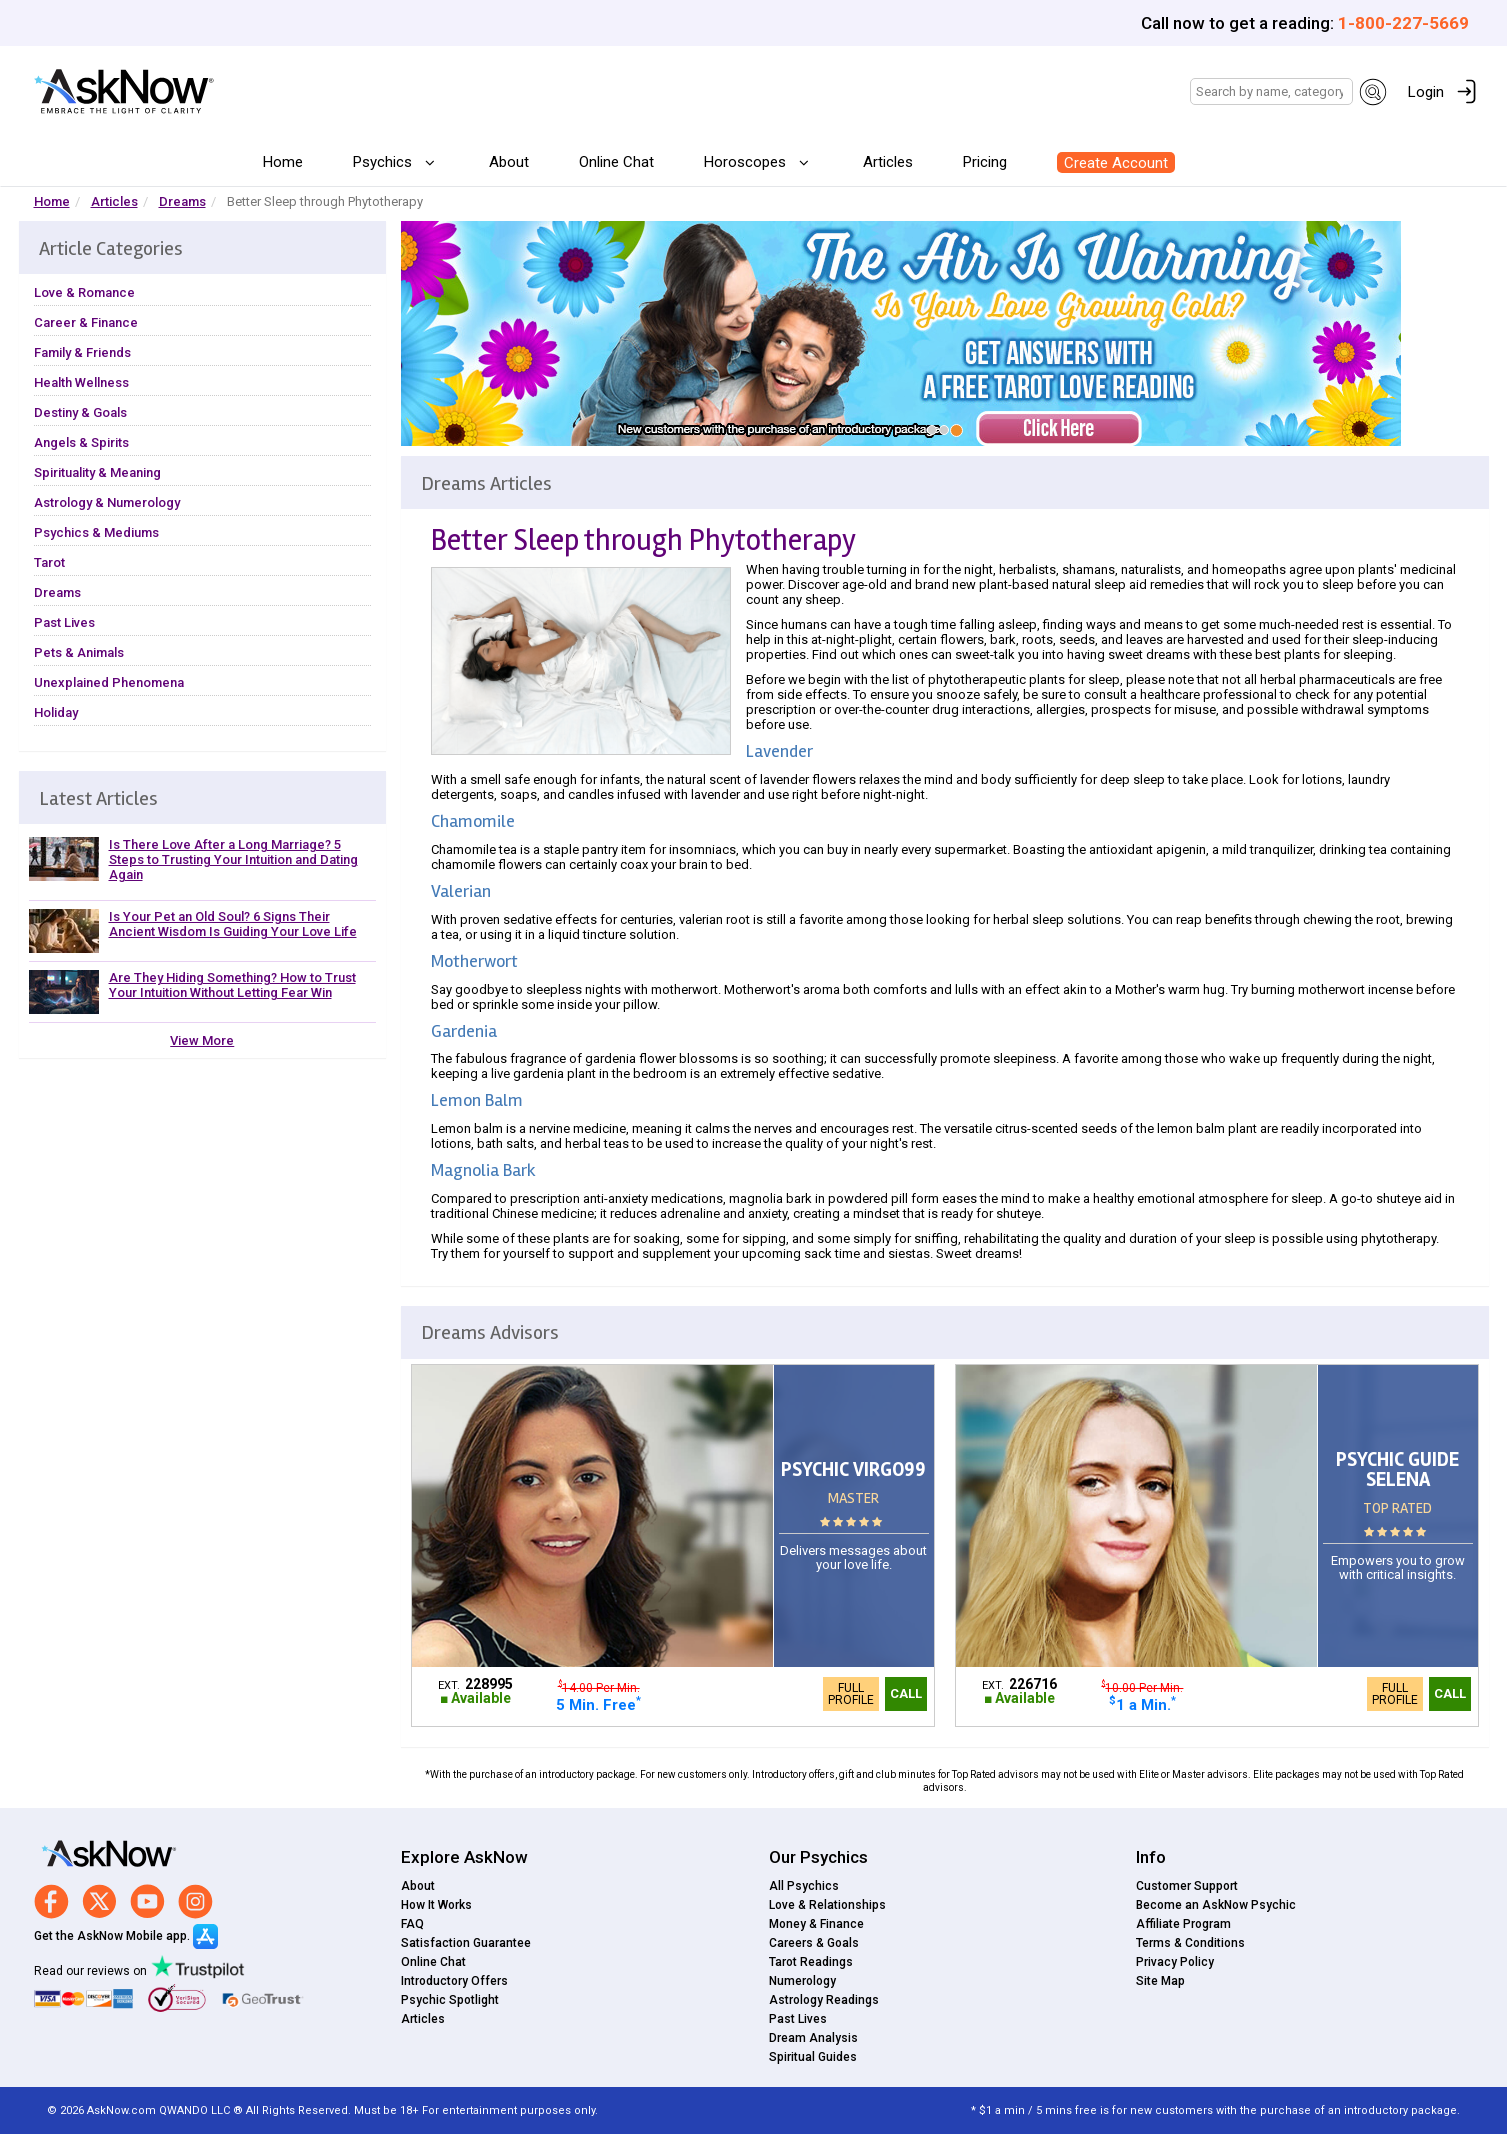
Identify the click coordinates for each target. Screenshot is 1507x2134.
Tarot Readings (811, 1962)
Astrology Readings (824, 2000)
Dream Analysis (813, 2038)
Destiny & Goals (80, 412)
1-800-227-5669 (1403, 23)
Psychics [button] (384, 162)
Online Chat (616, 162)
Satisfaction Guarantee (466, 1943)
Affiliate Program (1183, 1924)
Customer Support (1187, 1886)
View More (202, 1040)
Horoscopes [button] (747, 162)
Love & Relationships (827, 1905)
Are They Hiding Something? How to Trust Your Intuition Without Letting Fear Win (232, 985)
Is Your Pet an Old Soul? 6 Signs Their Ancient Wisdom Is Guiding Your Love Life (233, 924)
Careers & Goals (814, 1943)
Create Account (1116, 163)
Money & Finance (816, 1924)
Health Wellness (81, 382)
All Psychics (804, 1886)
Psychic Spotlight (450, 2000)
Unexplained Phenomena (109, 682)
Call (906, 1693)
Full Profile (851, 1694)
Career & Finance (86, 322)
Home (283, 162)
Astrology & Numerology (107, 502)
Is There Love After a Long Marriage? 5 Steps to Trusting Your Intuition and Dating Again (233, 859)
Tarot (49, 562)
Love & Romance (84, 292)
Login (1426, 92)
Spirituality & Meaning (97, 472)
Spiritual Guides (813, 2057)
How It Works (436, 1905)
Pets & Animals (79, 652)
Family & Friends (82, 352)
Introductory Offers (454, 1981)
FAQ (412, 1924)
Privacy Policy (1175, 1962)
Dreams (182, 201)
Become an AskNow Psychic (1216, 1905)
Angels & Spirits (81, 442)
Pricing (985, 162)
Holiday (56, 712)
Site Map (1160, 1981)
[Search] (1271, 91)
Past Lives (64, 622)
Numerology (802, 1981)
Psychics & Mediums (96, 532)
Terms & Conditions (1190, 1943)
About (509, 162)
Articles (888, 162)
